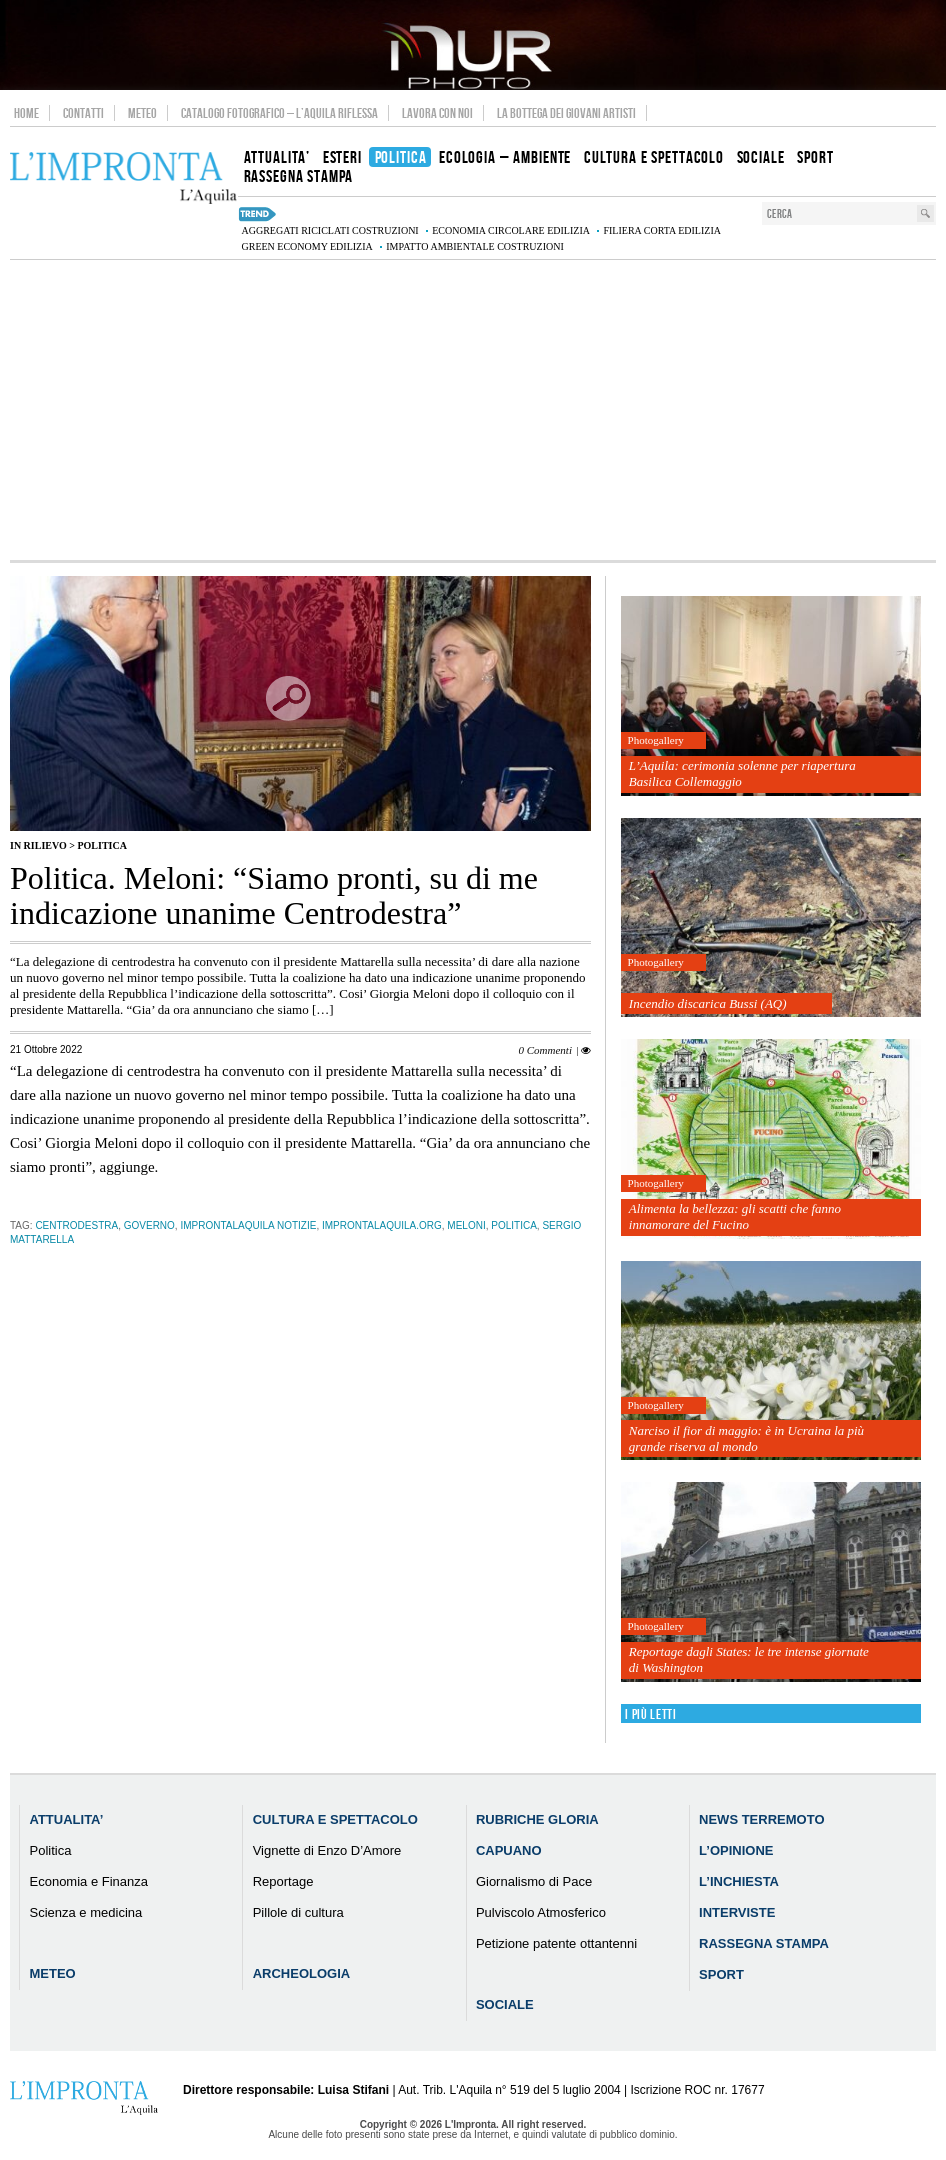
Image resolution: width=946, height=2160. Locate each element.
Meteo (142, 113)
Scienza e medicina (86, 1912)
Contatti (83, 113)
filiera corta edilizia (661, 230)
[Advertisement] (473, 410)
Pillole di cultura (298, 1912)
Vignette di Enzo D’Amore (327, 1850)
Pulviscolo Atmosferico (541, 1912)
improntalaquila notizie (248, 1225)
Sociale (505, 2004)
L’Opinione (736, 1850)
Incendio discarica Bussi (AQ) (708, 1003)
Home (26, 113)
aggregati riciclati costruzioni (329, 230)
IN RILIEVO (38, 845)
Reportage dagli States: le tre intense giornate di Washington (749, 1659)
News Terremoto (761, 1819)
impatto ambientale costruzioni (475, 246)
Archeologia (302, 1973)
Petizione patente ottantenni (556, 1943)
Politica (101, 845)
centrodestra (76, 1225)
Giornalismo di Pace (534, 1881)
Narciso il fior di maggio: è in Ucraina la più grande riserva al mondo (746, 1438)
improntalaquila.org (382, 1225)
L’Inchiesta (739, 1881)
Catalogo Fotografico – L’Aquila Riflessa (279, 113)
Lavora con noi (437, 113)
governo (149, 1225)
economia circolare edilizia (511, 230)
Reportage (283, 1881)
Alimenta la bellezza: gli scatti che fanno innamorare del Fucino (735, 1216)
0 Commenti (544, 1050)
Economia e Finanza (89, 1881)
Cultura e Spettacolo (335, 1819)
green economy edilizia (306, 246)
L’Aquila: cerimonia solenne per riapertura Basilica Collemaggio (742, 773)
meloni (466, 1225)
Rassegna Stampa (764, 1943)
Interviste (737, 1912)
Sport (721, 1974)
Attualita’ (67, 1819)
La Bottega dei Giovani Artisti (566, 113)
